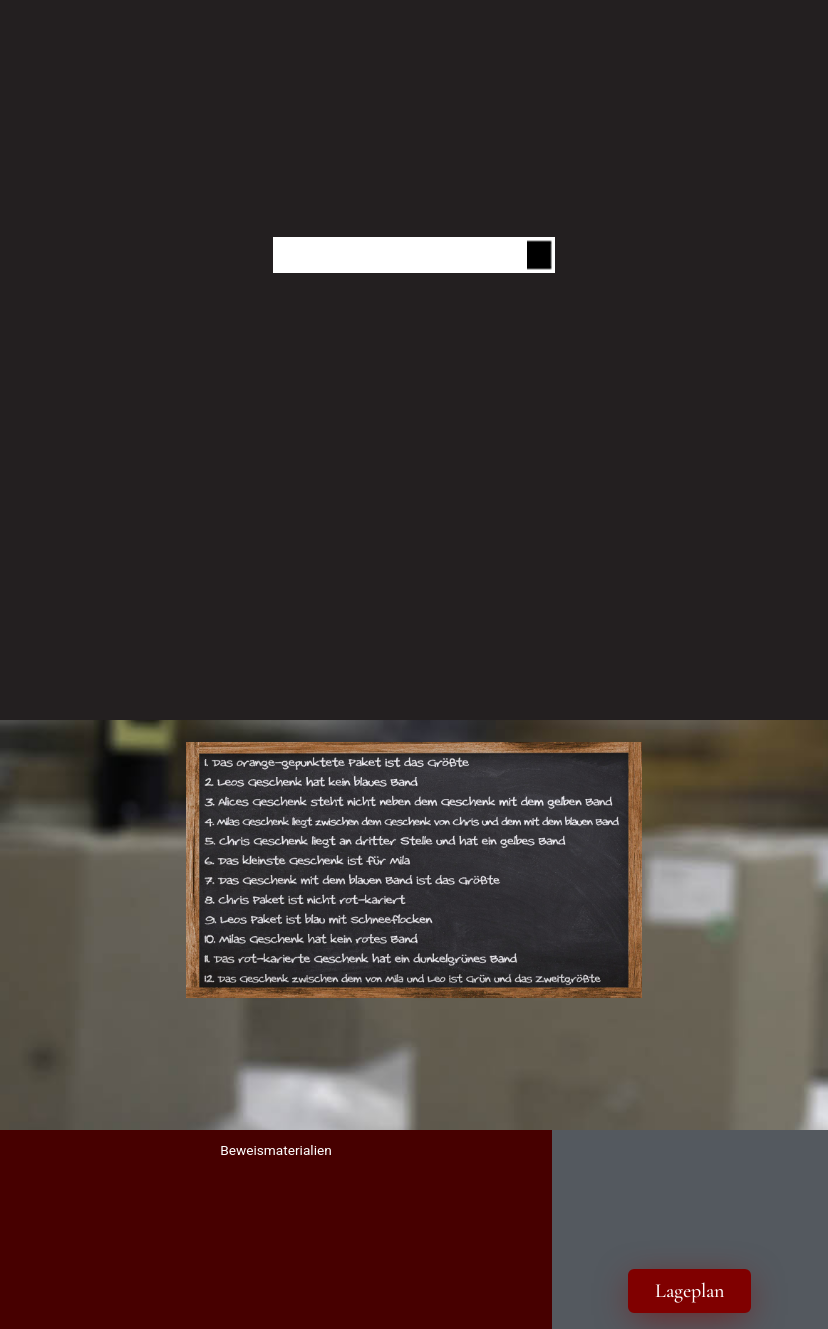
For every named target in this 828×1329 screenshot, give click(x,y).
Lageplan (689, 1291)
